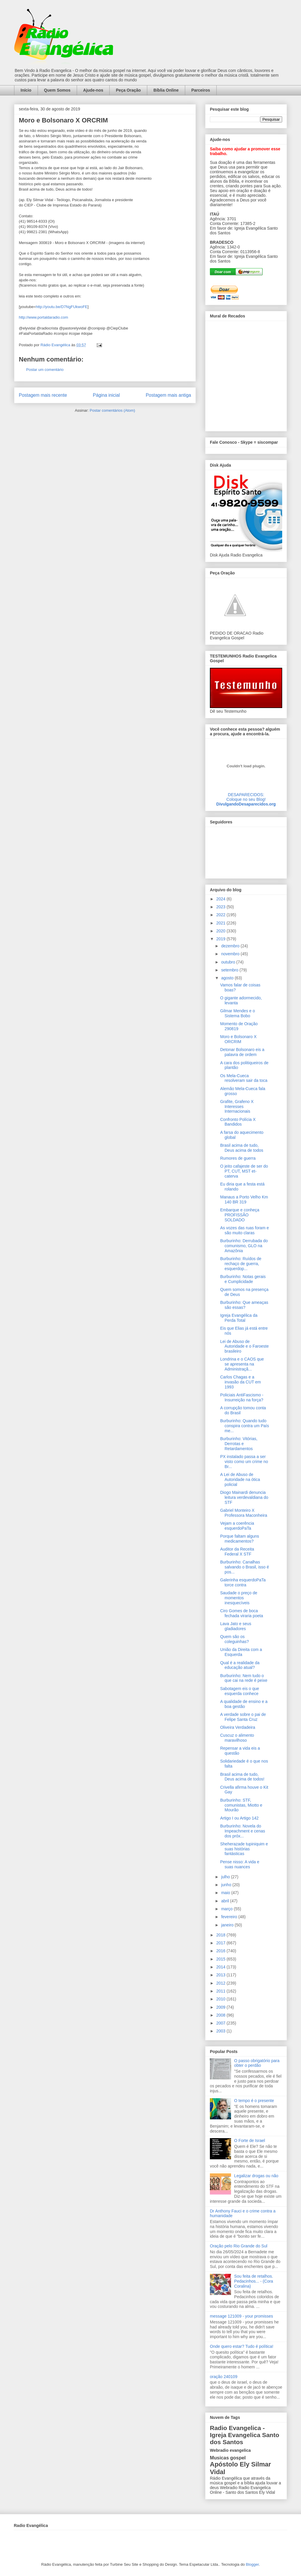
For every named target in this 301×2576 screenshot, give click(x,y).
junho (226, 1884)
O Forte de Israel (249, 2140)
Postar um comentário (44, 369)
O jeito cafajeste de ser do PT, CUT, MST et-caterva (244, 1171)
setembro (230, 970)
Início (26, 90)
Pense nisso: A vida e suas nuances (239, 1864)
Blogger (252, 2564)
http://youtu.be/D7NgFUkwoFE (61, 307)
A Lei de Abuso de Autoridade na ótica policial (240, 1479)
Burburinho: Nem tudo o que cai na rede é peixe (243, 1678)
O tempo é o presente (254, 2100)
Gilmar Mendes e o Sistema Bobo (237, 1013)
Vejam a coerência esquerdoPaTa (237, 1526)
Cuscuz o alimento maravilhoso (237, 1738)
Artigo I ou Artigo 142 (239, 1818)
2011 (221, 1991)
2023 (221, 906)
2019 (221, 938)
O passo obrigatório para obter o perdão (257, 2063)
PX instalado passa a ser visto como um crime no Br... (244, 1461)
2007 (221, 2023)
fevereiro (229, 1916)
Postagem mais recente (43, 395)
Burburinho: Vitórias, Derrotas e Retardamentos (238, 1443)
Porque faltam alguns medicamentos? (239, 1538)
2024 (221, 899)
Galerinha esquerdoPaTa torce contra (243, 1582)
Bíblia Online (166, 90)
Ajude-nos (93, 90)
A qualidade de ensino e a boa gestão (243, 1704)
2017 (221, 1943)
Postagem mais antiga (168, 395)
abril (225, 1901)
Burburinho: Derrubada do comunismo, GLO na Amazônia (244, 1245)
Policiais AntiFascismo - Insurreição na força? (241, 1397)
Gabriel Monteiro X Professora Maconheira (243, 1513)
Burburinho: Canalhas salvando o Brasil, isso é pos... (244, 1567)
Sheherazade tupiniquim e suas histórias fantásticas (244, 1849)
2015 (221, 1959)
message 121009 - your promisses (241, 2316)
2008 (221, 2015)
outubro (228, 962)
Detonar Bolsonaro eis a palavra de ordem (242, 1052)
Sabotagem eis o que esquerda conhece (239, 1691)
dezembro (230, 946)
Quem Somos (57, 90)
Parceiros (200, 90)
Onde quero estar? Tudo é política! (241, 2346)
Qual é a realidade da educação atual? (240, 1665)
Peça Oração (128, 90)
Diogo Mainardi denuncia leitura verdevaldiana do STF (244, 1497)
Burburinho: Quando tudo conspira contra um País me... (244, 1425)
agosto (228, 978)
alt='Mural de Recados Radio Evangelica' (246, 374)
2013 (221, 1975)
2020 (221, 931)
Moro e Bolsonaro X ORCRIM (238, 1039)
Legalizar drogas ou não (256, 2175)
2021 (221, 923)
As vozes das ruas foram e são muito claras (244, 1230)
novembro (230, 953)
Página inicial (106, 395)
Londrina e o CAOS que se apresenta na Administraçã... (242, 1364)
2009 (221, 2007)
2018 (221, 1935)
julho (226, 1876)
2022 (221, 914)
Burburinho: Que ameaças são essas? (244, 1305)
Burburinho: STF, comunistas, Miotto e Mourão (241, 1805)
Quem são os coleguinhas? (234, 1639)
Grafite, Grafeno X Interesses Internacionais (237, 1106)
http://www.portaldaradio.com (43, 317)
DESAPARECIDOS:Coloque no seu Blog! (246, 797)
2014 (221, 1967)
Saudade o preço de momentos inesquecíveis (238, 1597)
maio (226, 1892)
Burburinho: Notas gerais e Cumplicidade (243, 1279)
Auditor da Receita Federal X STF (237, 1551)
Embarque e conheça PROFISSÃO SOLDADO (239, 1215)
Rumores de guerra (238, 1158)
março (227, 1908)
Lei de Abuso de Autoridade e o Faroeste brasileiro (244, 1346)
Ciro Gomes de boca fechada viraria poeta (241, 1613)
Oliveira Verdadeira (237, 1727)
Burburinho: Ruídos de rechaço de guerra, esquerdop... (240, 1263)
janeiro (228, 1925)
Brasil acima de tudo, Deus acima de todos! (242, 1777)
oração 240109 (223, 2376)
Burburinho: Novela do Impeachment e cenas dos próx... (242, 1831)
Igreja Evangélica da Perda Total (238, 1318)
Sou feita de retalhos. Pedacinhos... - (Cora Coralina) (253, 2281)
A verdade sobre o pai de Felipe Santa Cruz (243, 1717)
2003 (221, 2031)
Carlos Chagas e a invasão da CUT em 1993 (240, 1382)
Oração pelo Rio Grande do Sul (238, 2246)
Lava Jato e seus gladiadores (235, 1626)
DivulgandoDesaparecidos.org (246, 804)
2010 (221, 1999)
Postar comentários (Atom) (112, 410)
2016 (221, 1950)
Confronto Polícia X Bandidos (238, 1122)
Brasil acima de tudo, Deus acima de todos (241, 1148)
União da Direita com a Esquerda (241, 1652)
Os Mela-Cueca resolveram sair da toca (243, 1078)
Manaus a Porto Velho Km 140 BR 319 (244, 1199)
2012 (221, 1983)
